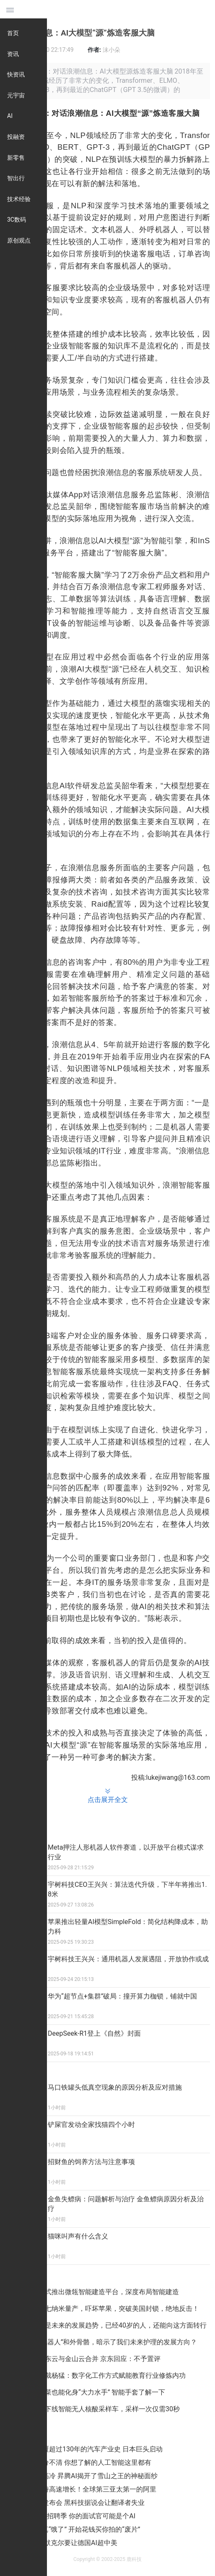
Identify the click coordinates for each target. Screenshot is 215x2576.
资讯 (13, 54)
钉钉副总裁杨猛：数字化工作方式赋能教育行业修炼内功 (102, 2375)
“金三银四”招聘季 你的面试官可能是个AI (75, 2516)
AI (10, 115)
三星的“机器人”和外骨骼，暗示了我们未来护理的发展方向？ (107, 2342)
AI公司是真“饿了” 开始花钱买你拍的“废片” (78, 2529)
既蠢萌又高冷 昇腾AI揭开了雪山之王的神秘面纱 (87, 2476)
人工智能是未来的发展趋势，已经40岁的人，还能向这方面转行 (112, 2325)
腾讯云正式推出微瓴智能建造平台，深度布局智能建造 (98, 2292)
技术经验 (19, 199)
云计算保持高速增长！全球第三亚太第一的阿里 (86, 2489)
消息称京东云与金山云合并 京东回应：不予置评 (89, 2359)
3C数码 (16, 219)
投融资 (16, 136)
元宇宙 (16, 95)
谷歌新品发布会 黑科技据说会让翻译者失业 (80, 2503)
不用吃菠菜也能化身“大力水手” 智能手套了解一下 (91, 2392)
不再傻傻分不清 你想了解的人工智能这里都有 (83, 2462)
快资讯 (16, 74)
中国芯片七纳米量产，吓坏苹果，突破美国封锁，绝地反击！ (108, 2309)
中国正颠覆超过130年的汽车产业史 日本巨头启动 (89, 2449)
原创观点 (19, 240)
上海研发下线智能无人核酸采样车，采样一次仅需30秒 (99, 2409)
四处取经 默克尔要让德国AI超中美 (66, 2543)
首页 (13, 33)
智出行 (16, 178)
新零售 (16, 157)
